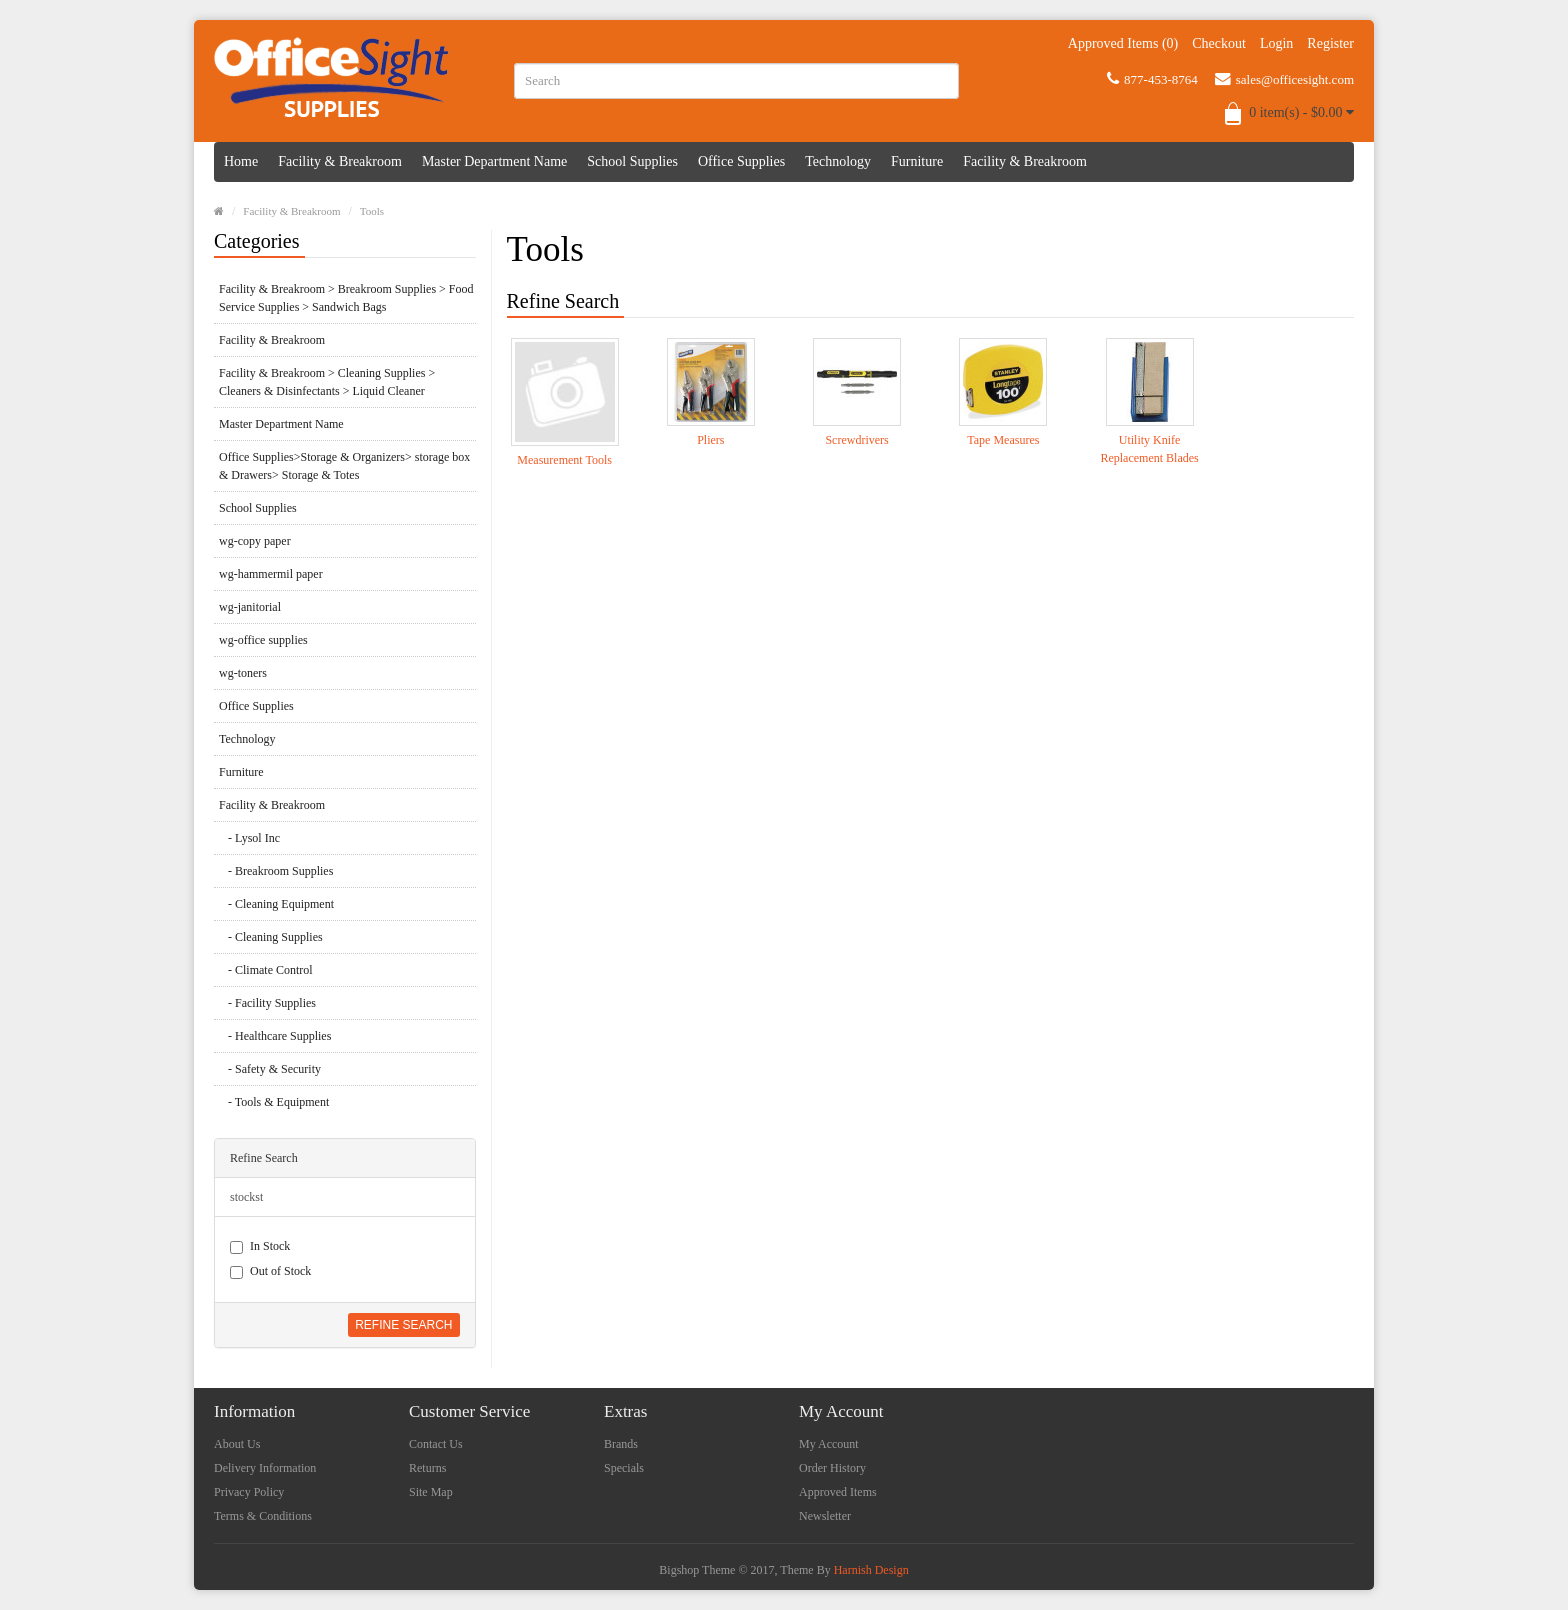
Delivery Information (265, 1468)
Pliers (710, 440)
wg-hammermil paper (271, 574)
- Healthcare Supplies (275, 1036)
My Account (829, 1444)
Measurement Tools (564, 460)
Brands (621, 1444)
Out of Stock (270, 1271)
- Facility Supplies (267, 1003)
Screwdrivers (856, 440)
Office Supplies (741, 161)
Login (1276, 43)
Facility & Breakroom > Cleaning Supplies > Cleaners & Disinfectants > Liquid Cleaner (327, 382)
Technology (838, 161)
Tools (372, 211)
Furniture (917, 161)
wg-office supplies (263, 640)
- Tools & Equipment (274, 1102)
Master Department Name (494, 161)
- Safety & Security (270, 1069)
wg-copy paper (255, 541)
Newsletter (825, 1516)
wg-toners (243, 673)
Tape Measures (1003, 440)
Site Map (431, 1492)
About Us (237, 1444)
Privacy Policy (249, 1492)
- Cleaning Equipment (276, 904)
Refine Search (403, 1325)
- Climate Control (266, 970)
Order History (832, 1468)
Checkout (1219, 43)
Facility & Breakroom (340, 161)
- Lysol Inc (249, 838)
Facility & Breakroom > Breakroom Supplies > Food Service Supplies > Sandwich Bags (346, 298)
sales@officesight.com (1284, 79)
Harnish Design (871, 1570)
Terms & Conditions (263, 1516)
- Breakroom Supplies (276, 871)
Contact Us (436, 1444)
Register (1330, 43)
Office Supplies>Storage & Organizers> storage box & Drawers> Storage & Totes (344, 466)
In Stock (260, 1246)
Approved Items (838, 1492)
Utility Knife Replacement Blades (1149, 449)
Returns (427, 1468)
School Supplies (632, 161)
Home (241, 161)
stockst (246, 1197)
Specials (624, 1468)
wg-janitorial (250, 607)
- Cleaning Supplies (271, 937)
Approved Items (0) (1123, 43)
